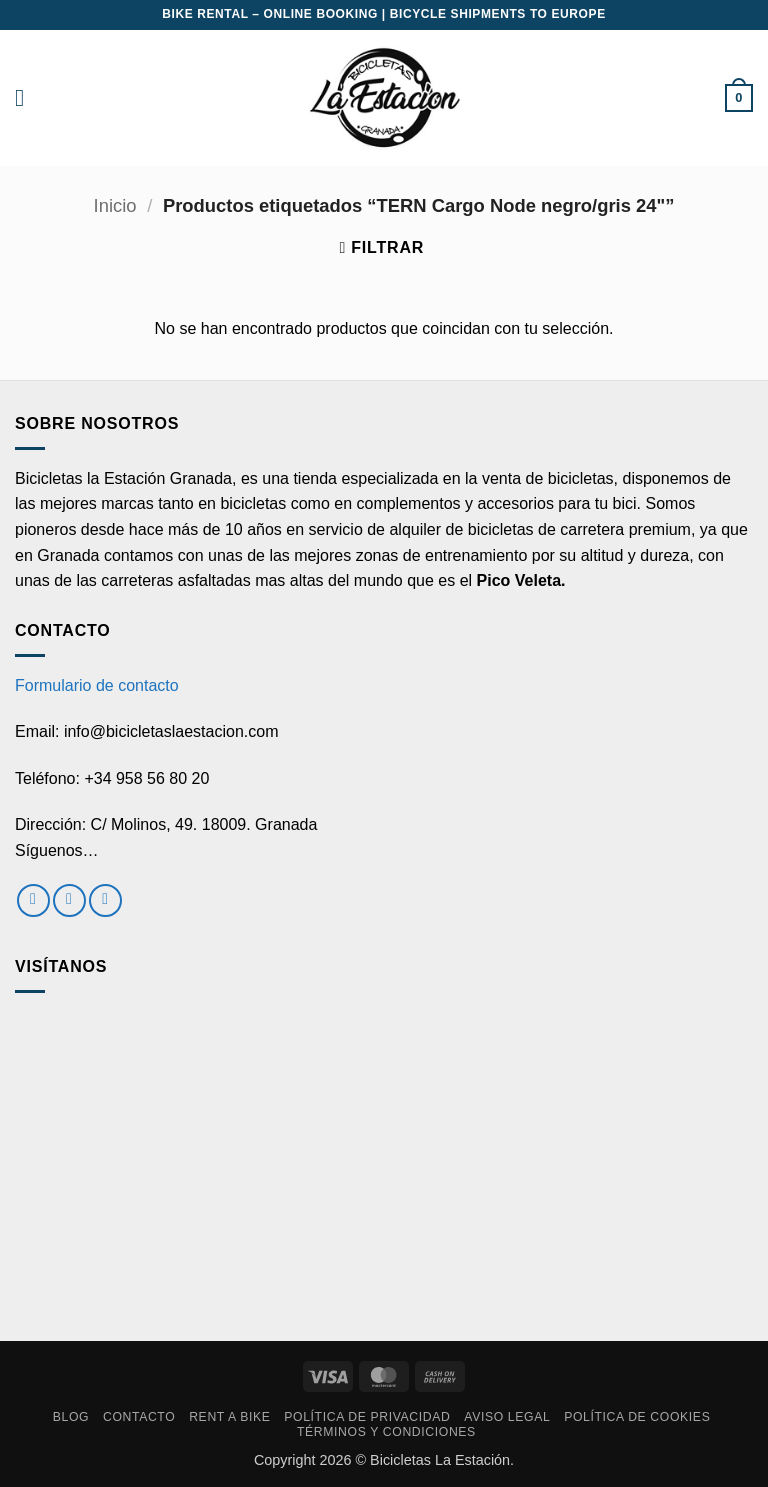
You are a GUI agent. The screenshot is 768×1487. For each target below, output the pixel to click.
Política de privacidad (367, 1417)
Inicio (115, 205)
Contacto (139, 1417)
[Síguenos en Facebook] (33, 900)
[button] (27, 97)
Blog (71, 1417)
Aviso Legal (507, 1417)
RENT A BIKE (229, 1417)
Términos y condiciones (386, 1432)
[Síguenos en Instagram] (69, 900)
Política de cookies (637, 1417)
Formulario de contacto (97, 685)
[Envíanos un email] (105, 900)
